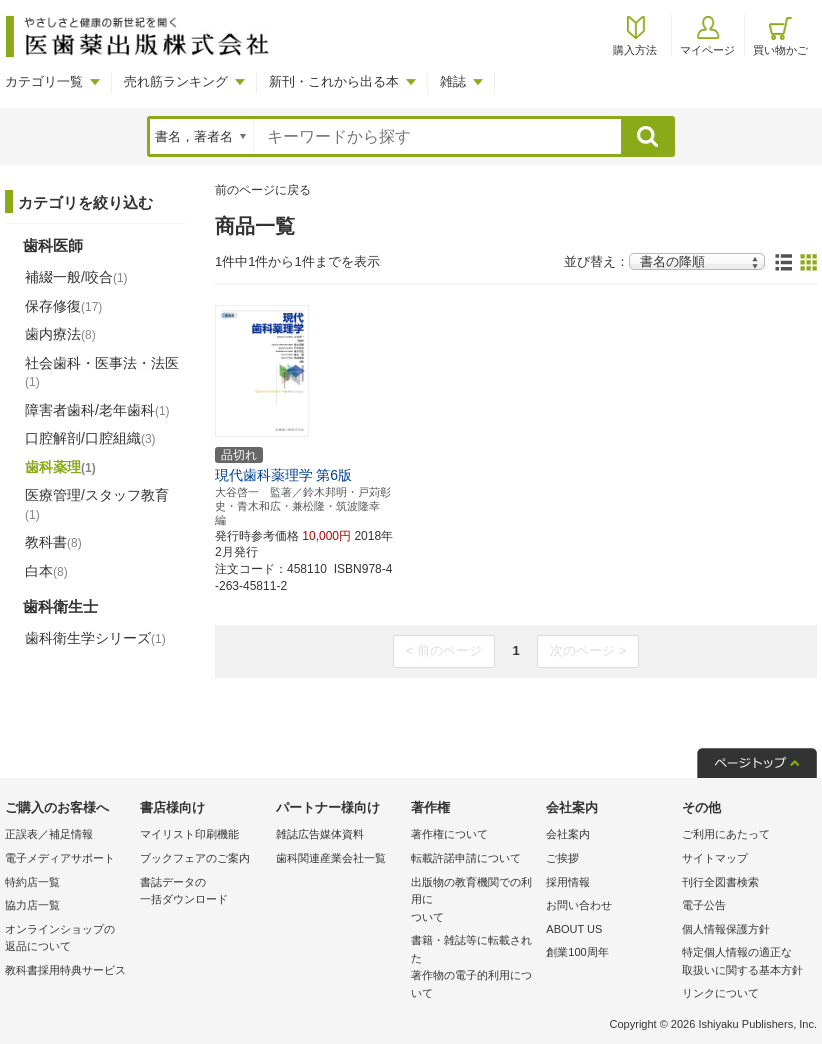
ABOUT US (574, 929)
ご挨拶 (562, 858)
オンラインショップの (67, 939)
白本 (46, 571)
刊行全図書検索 (720, 882)
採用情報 (568, 882)
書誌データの (202, 892)
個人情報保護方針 (726, 929)
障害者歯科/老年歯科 (97, 410)
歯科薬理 (60, 467)
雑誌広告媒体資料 (320, 834)
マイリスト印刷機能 (189, 834)
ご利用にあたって (726, 834)
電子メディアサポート (60, 858)
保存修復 (63, 306)
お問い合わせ (579, 905)
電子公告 (704, 905)
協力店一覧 (32, 905)
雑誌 (453, 81)
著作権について (449, 834)
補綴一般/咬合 (76, 277)
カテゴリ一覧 (44, 81)
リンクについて (720, 993)
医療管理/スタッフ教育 (97, 504)
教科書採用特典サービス (65, 970)
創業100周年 (577, 952)
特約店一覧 (32, 882)
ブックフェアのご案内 (195, 858)
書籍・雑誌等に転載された (473, 968)
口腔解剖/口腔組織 (90, 438)
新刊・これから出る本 (334, 81)
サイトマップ (715, 858)
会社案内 (568, 834)
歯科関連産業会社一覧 (331, 858)
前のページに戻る (263, 190)
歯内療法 (60, 334)
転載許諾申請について (466, 858)
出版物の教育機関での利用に (473, 901)
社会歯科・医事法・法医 (102, 372)
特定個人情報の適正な (744, 962)
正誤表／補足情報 (49, 834)
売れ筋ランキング (176, 81)
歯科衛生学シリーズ (95, 638)
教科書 (53, 542)
